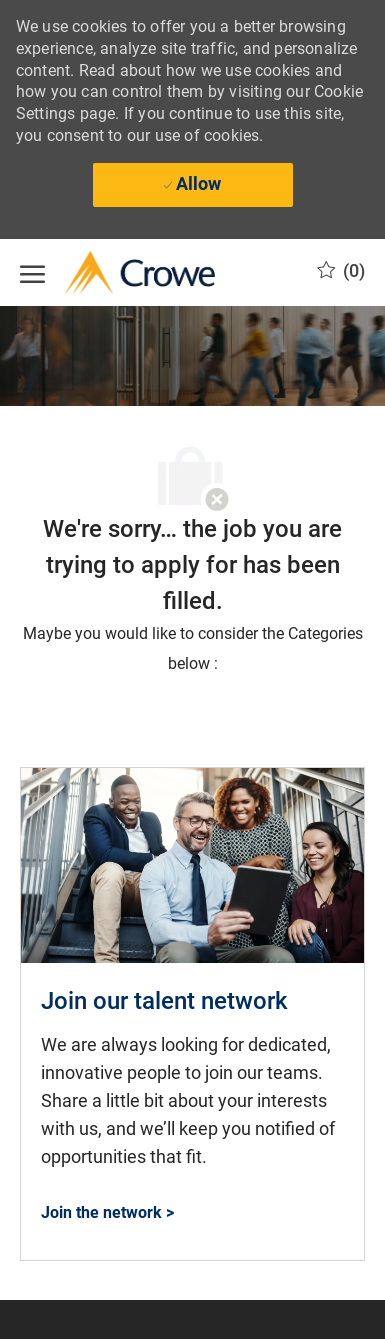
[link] (193, 1014)
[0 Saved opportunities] (341, 271)
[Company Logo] (120, 272)
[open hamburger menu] (32, 272)
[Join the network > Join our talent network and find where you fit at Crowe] (107, 1212)
